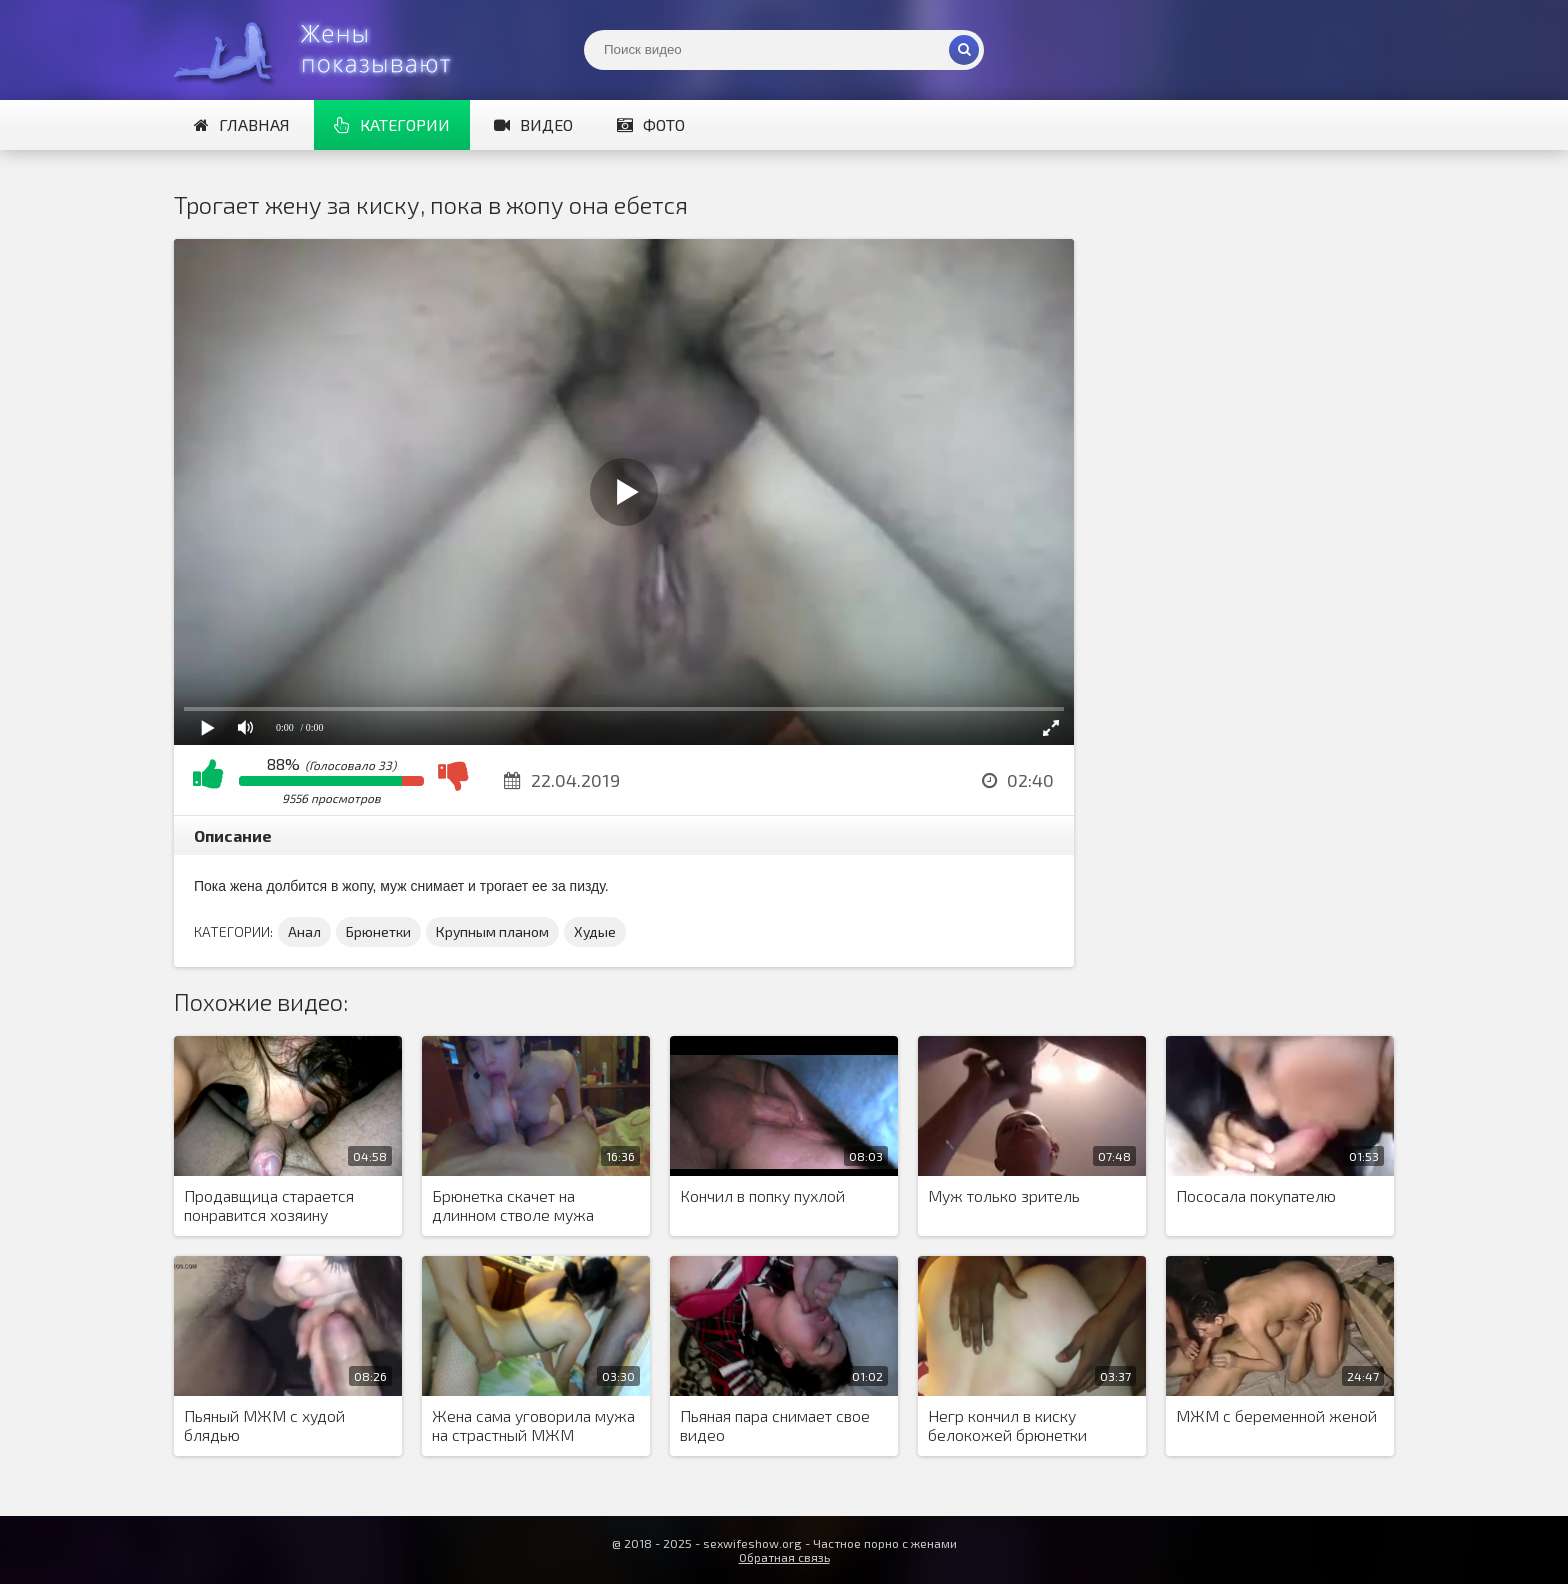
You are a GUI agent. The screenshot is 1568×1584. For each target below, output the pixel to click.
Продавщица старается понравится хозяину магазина (269, 1206)
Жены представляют (324, 50)
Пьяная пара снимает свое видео (775, 1425)
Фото (651, 124)
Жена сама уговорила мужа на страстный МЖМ (533, 1425)
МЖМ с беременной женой (1276, 1415)
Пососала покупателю (1256, 1195)
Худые (595, 931)
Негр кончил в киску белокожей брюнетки (1007, 1425)
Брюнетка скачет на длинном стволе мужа (513, 1205)
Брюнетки (378, 931)
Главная (242, 124)
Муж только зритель (1004, 1195)
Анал (304, 931)
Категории (392, 124)
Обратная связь (784, 1557)
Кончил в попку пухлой (762, 1195)
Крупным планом (492, 931)
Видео (533, 124)
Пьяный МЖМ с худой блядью (264, 1425)
